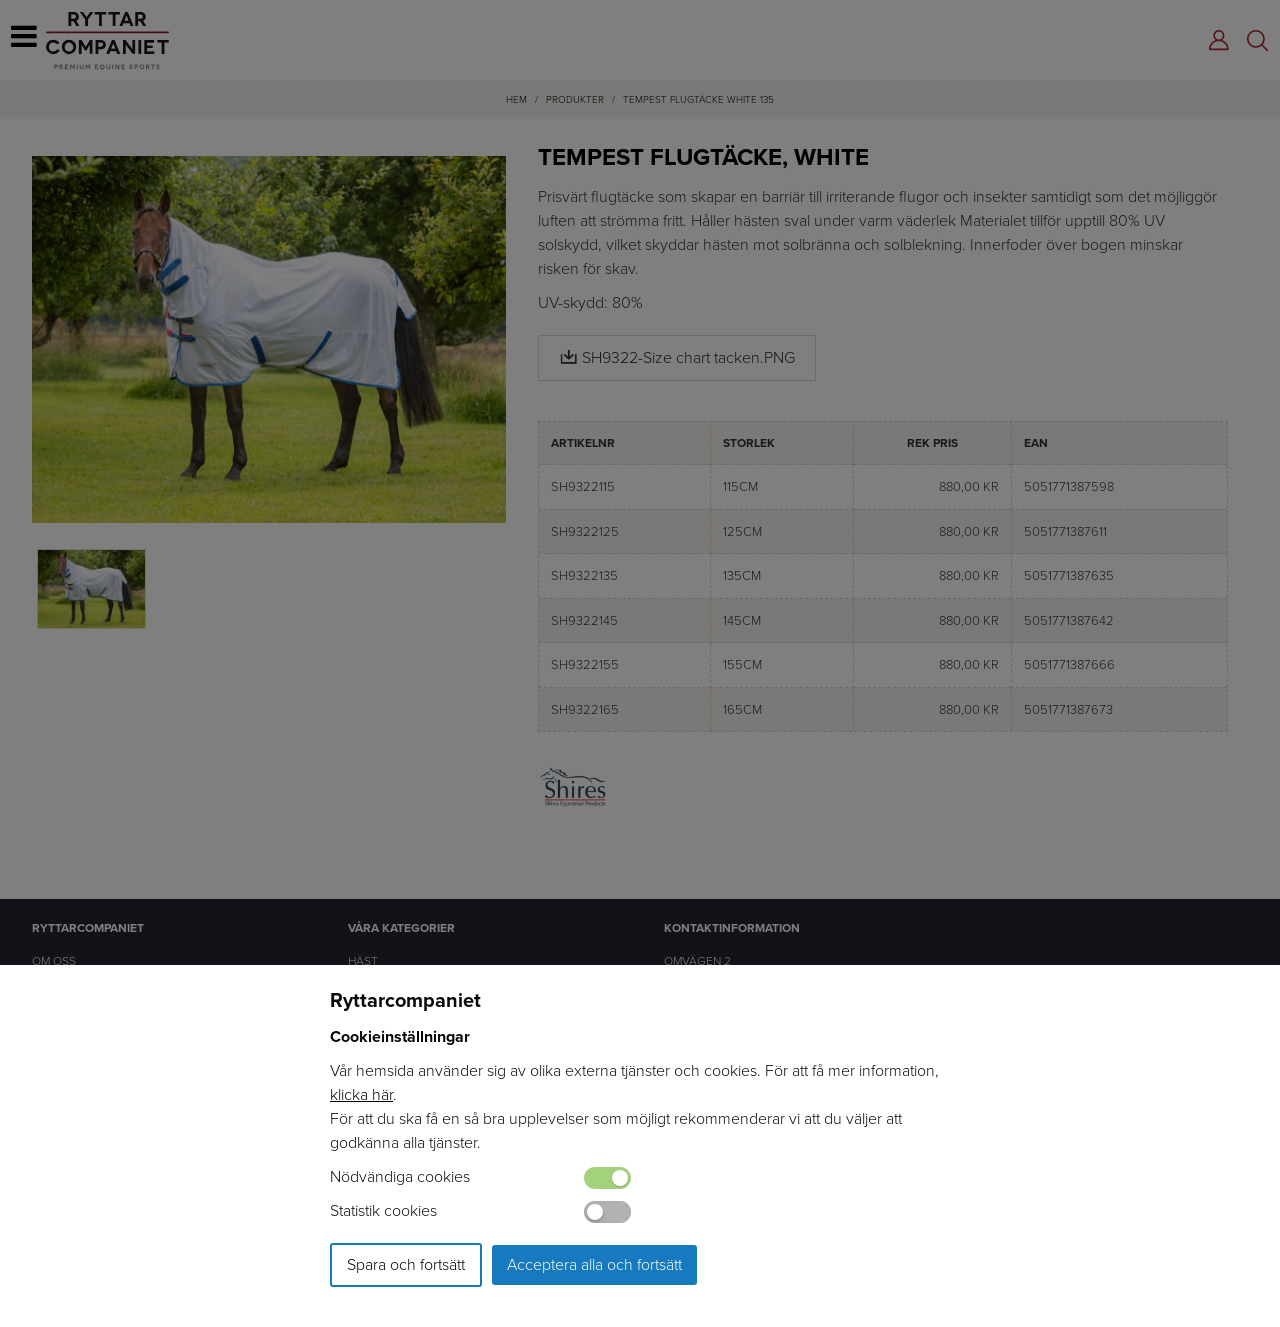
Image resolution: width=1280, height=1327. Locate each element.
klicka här (361, 1094)
